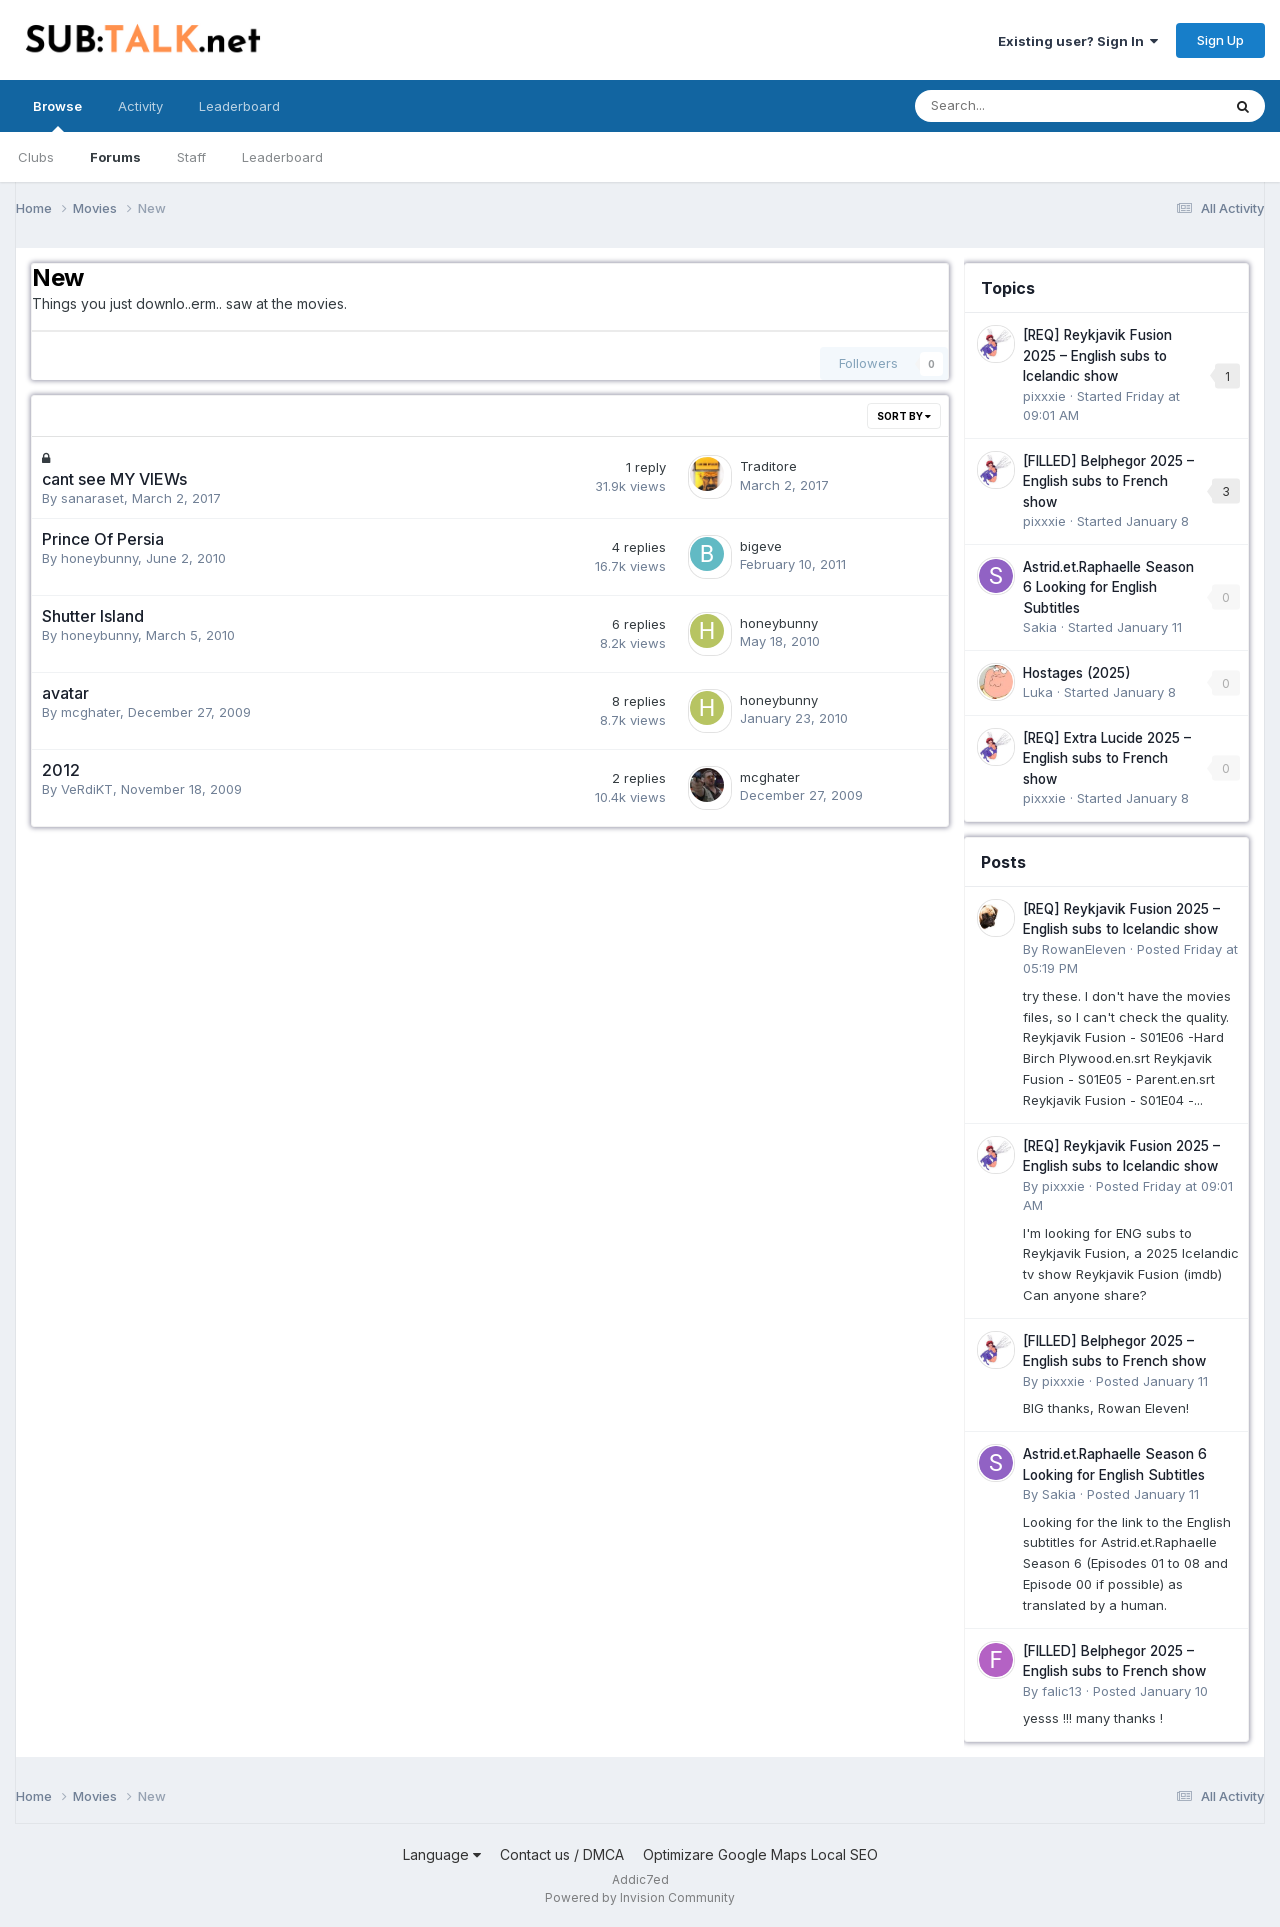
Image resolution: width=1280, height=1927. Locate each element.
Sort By (904, 416)
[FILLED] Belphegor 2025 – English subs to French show (1108, 481)
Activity (140, 106)
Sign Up (1220, 40)
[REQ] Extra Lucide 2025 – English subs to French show (1107, 758)
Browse (57, 115)
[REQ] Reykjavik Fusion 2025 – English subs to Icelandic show (1097, 355)
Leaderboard (282, 157)
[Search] (1015, 106)
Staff (191, 157)
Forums (115, 157)
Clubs (36, 157)
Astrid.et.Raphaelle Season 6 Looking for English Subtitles (1108, 587)
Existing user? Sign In (1078, 41)
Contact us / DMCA (562, 1854)
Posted (1152, 1381)
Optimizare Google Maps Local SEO (760, 1854)
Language (442, 1854)
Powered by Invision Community (640, 1897)
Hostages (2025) (1077, 673)
